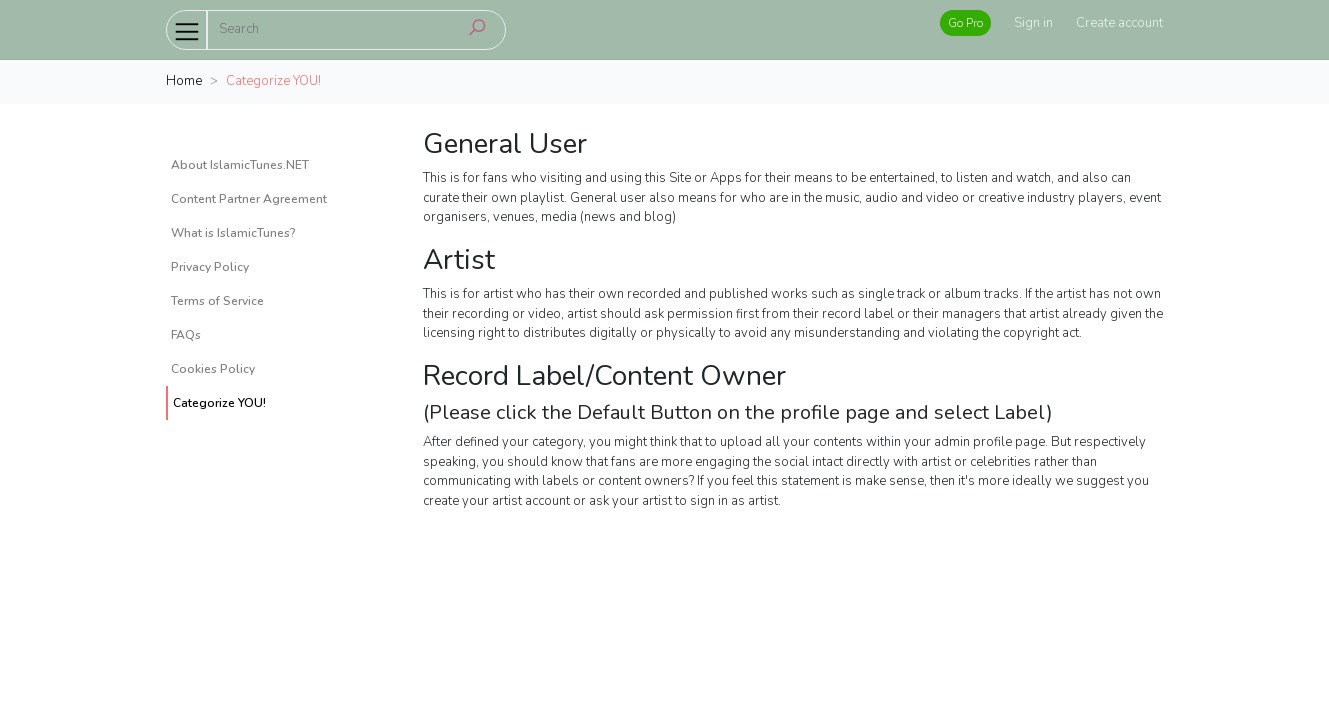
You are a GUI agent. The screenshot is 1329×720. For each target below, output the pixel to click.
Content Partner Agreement (249, 199)
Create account (1119, 23)
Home (184, 81)
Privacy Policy (210, 267)
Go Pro (965, 23)
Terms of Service (217, 301)
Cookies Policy (213, 369)
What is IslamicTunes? (233, 233)
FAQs (186, 335)
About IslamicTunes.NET (240, 165)
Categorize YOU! (219, 403)
